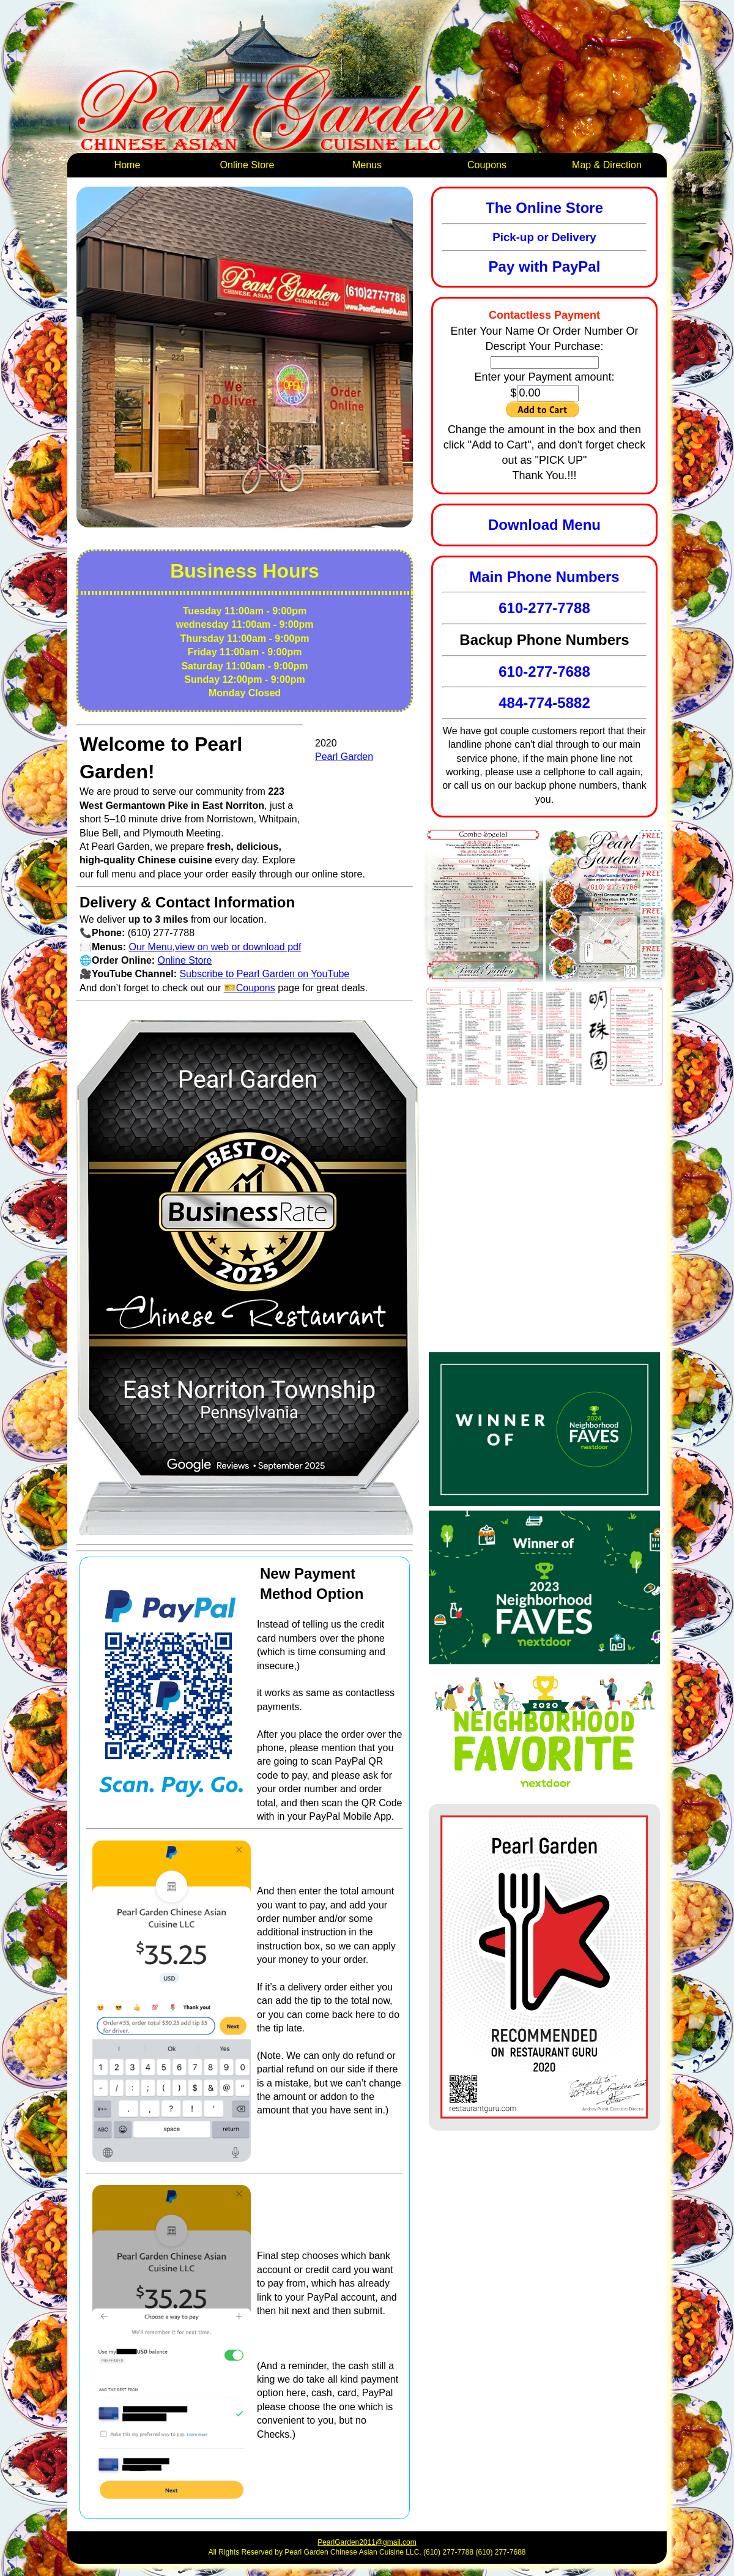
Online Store (247, 165)
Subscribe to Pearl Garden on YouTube (264, 974)
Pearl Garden (344, 756)
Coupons (486, 165)
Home (127, 165)
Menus (367, 165)
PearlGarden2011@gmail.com (367, 2542)
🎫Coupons (249, 988)
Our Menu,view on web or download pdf (214, 947)
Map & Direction (607, 165)
